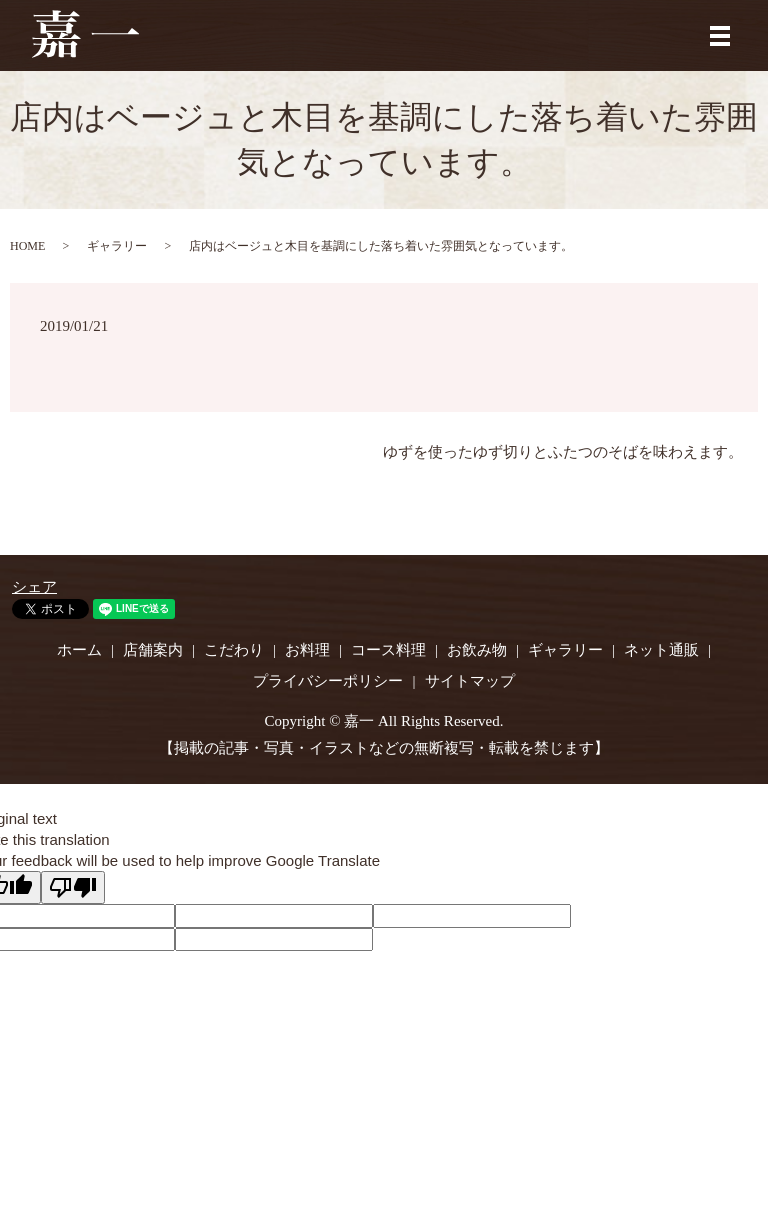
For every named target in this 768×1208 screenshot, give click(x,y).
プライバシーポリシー (328, 681)
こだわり (234, 650)
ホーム (79, 650)
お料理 (307, 650)
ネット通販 (661, 650)
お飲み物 (477, 650)
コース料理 (388, 650)
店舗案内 (153, 650)
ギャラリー (117, 246)
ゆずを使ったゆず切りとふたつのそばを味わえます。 (563, 452)
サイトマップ (470, 681)
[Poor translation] (73, 887)
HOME (27, 246)
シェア (34, 587)
